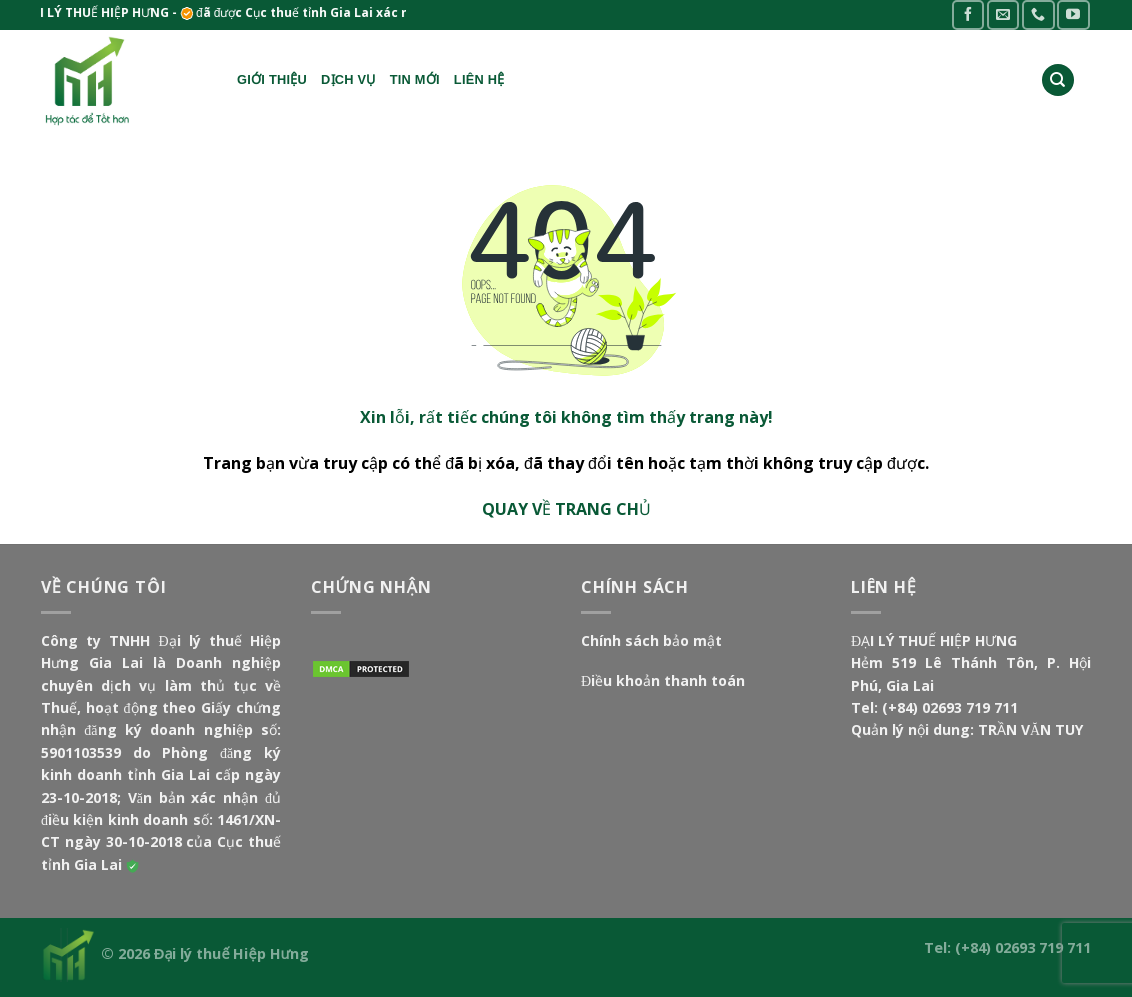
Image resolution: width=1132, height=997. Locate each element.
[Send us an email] (1003, 14)
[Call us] (1038, 14)
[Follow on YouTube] (1073, 14)
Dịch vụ (348, 79)
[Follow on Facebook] (968, 14)
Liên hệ (479, 79)
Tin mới (415, 79)
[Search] (1058, 80)
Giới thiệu (272, 79)
